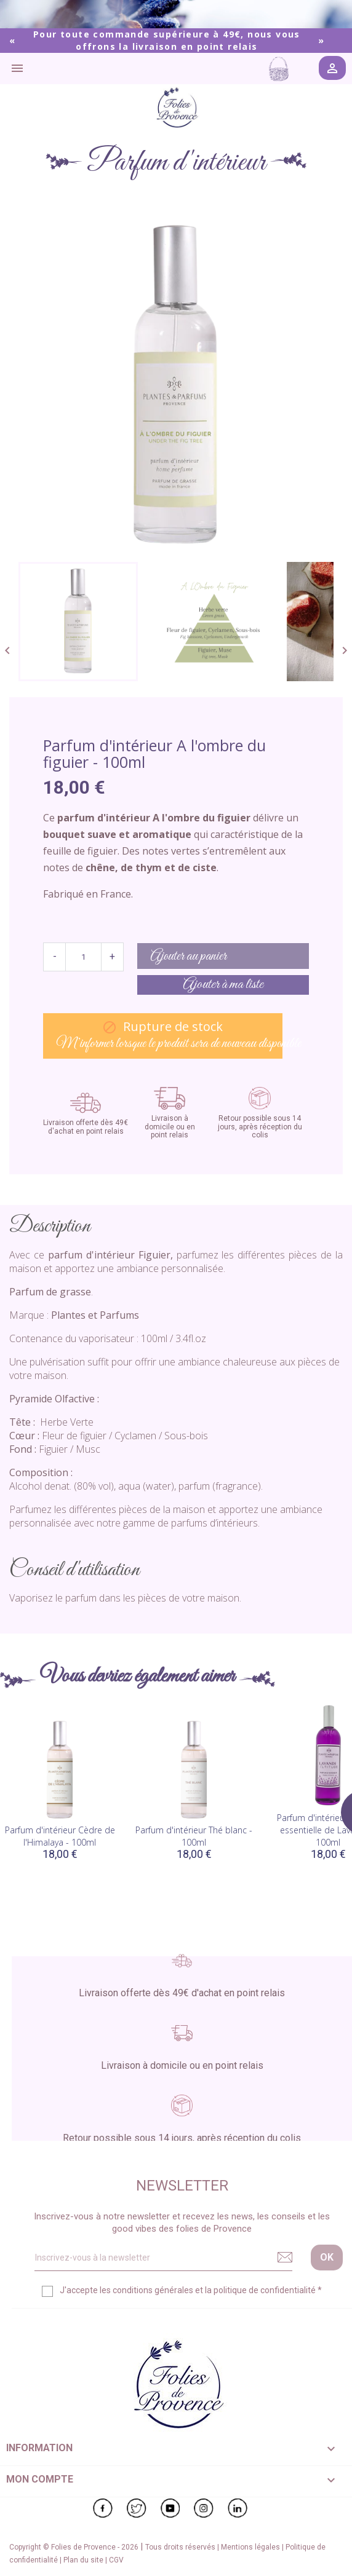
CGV (116, 2560)
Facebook (103, 2508)
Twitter (136, 2508)
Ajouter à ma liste (223, 984)
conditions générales (153, 2290)
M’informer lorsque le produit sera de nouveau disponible (169, 1036)
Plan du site (84, 2560)
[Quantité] (83, 956)
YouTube (170, 2508)
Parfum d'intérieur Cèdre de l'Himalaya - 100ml (60, 1836)
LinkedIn (237, 2508)
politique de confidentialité (265, 2290)
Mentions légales (251, 2547)
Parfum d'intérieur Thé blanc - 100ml (193, 1836)
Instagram (204, 2508)
